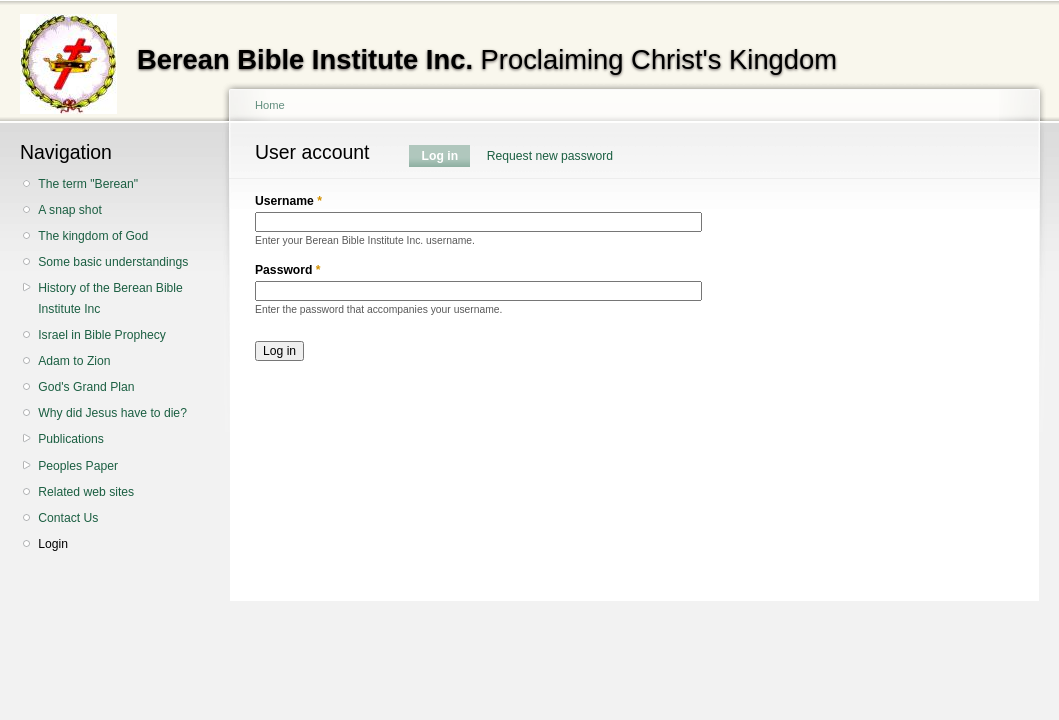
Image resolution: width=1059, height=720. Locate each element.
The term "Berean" (88, 184)
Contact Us (68, 518)
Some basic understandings (113, 262)
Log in (446, 156)
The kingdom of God (93, 236)
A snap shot (70, 210)
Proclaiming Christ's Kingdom (487, 59)
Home (270, 105)
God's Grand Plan (86, 387)
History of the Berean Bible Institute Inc (110, 298)
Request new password (550, 156)
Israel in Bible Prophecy (102, 335)
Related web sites (86, 492)
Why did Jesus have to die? (112, 413)
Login (53, 544)
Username (288, 201)
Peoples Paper (78, 466)
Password (288, 270)
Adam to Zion (74, 361)
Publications (71, 439)
